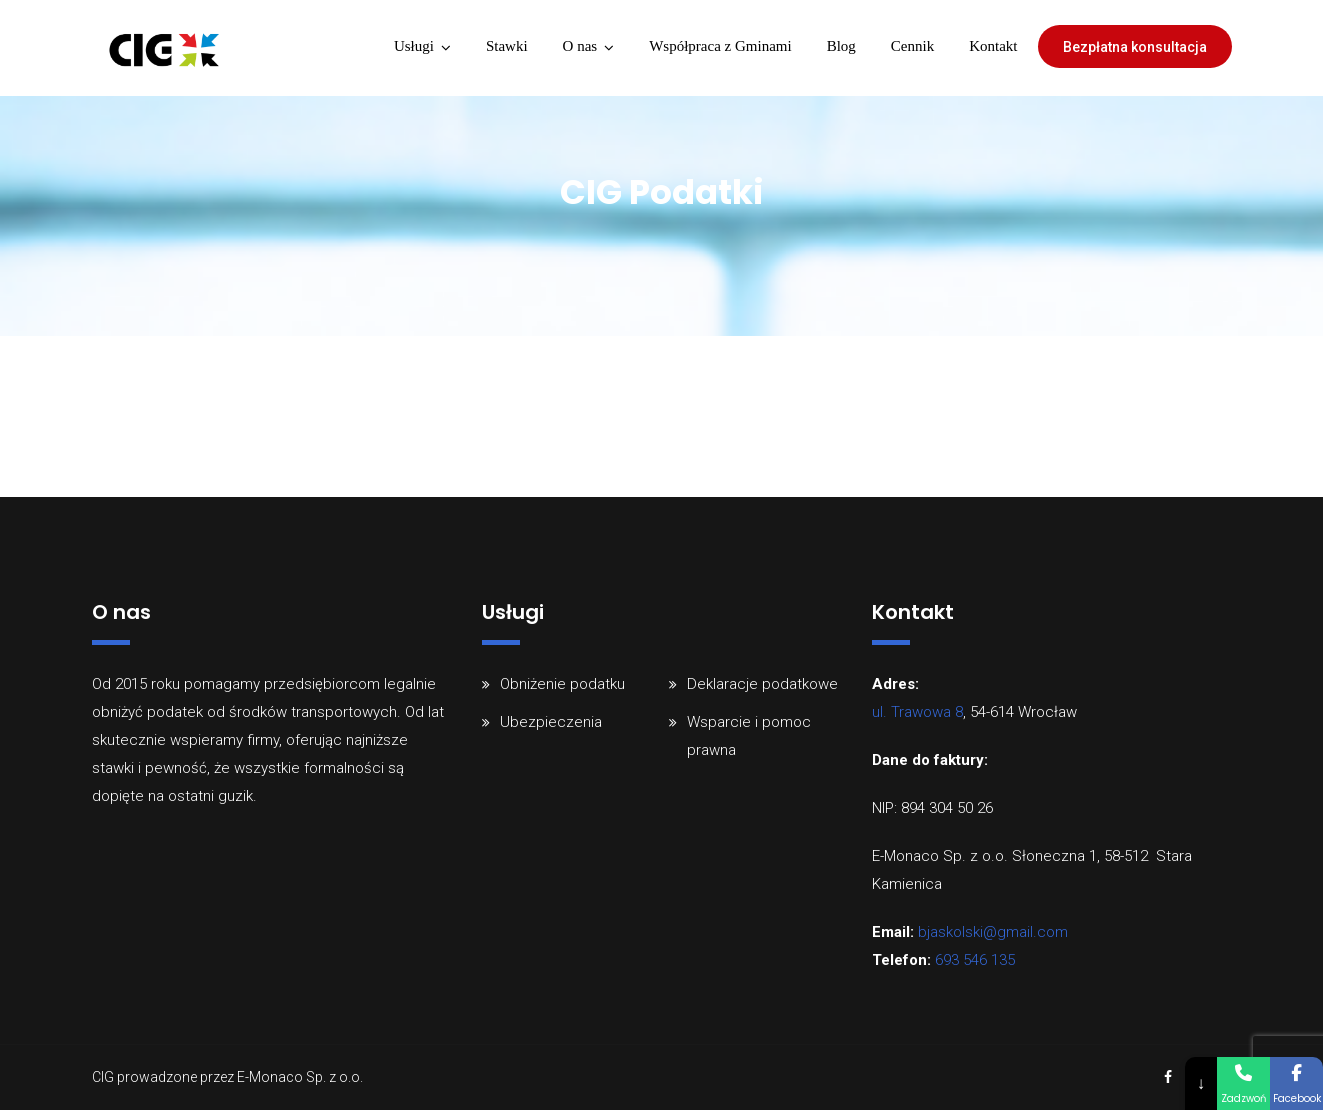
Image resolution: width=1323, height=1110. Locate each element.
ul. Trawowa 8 (917, 712)
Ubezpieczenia (551, 722)
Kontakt (993, 46)
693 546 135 (975, 960)
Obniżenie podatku (562, 684)
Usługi (414, 46)
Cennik (912, 46)
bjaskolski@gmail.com (993, 932)
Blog (841, 46)
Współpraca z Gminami (720, 46)
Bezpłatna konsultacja (1135, 47)
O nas (580, 46)
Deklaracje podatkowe (762, 684)
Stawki (507, 46)
